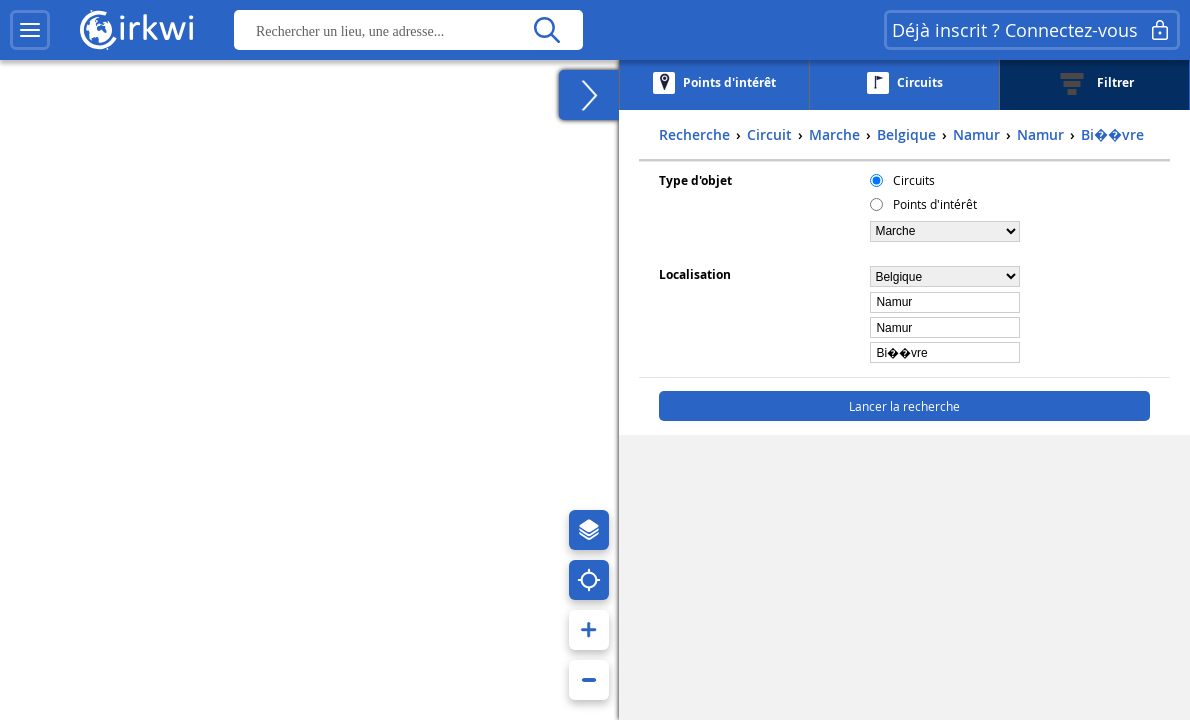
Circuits (914, 180)
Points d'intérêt (935, 204)
